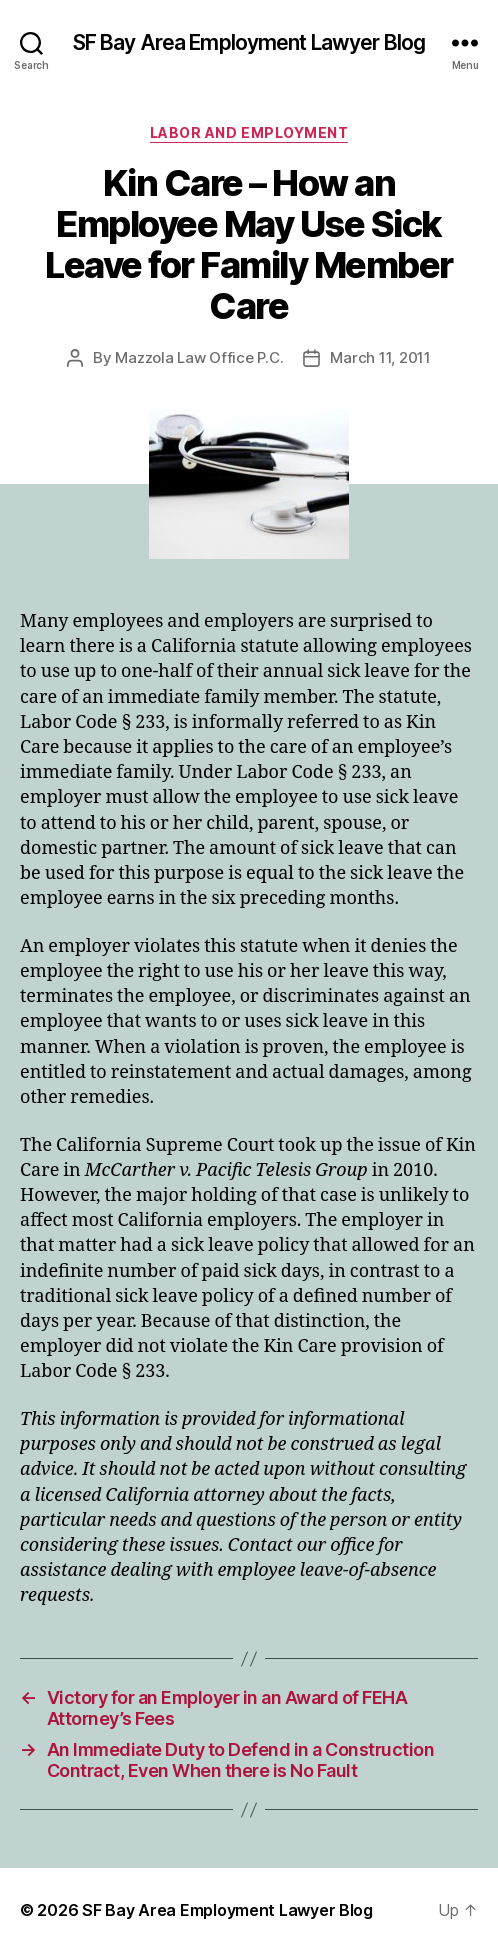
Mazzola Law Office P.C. (199, 357)
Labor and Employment (249, 132)
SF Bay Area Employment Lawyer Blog (249, 42)
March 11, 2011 (380, 357)
